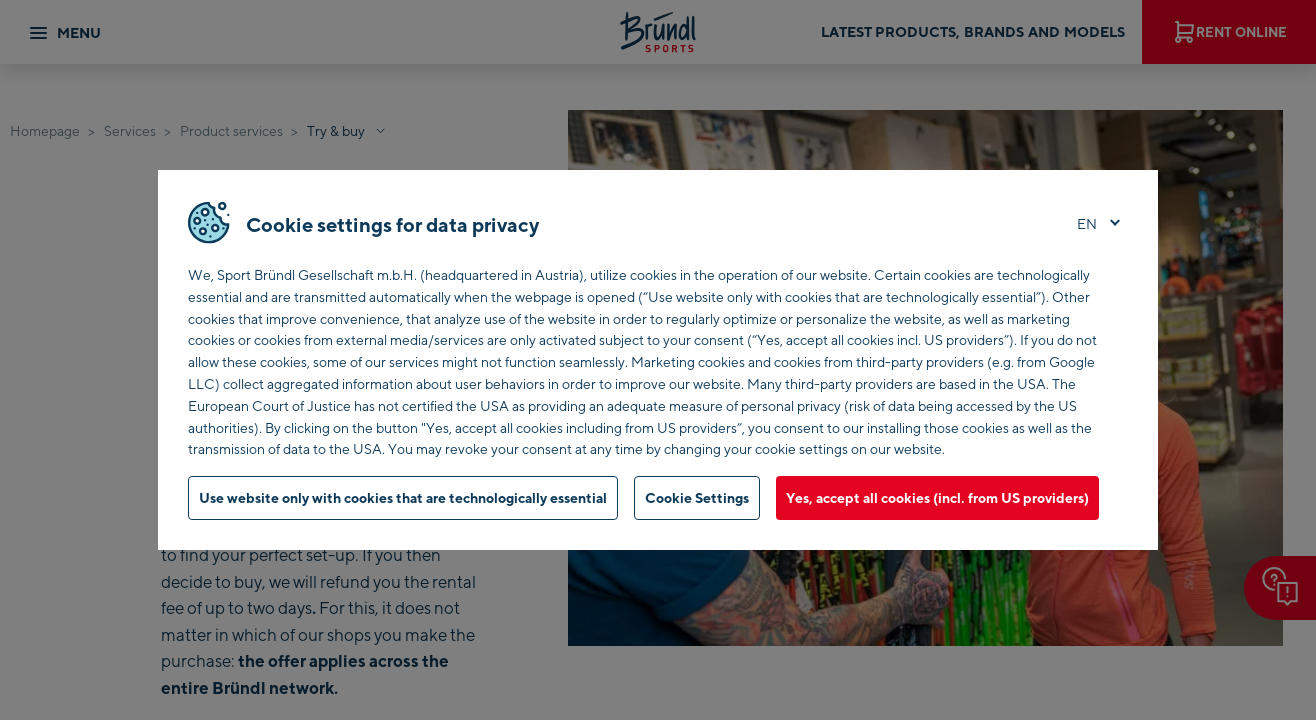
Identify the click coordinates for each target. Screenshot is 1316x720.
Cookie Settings (697, 497)
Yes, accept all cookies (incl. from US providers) (937, 497)
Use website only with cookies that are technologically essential (403, 497)
